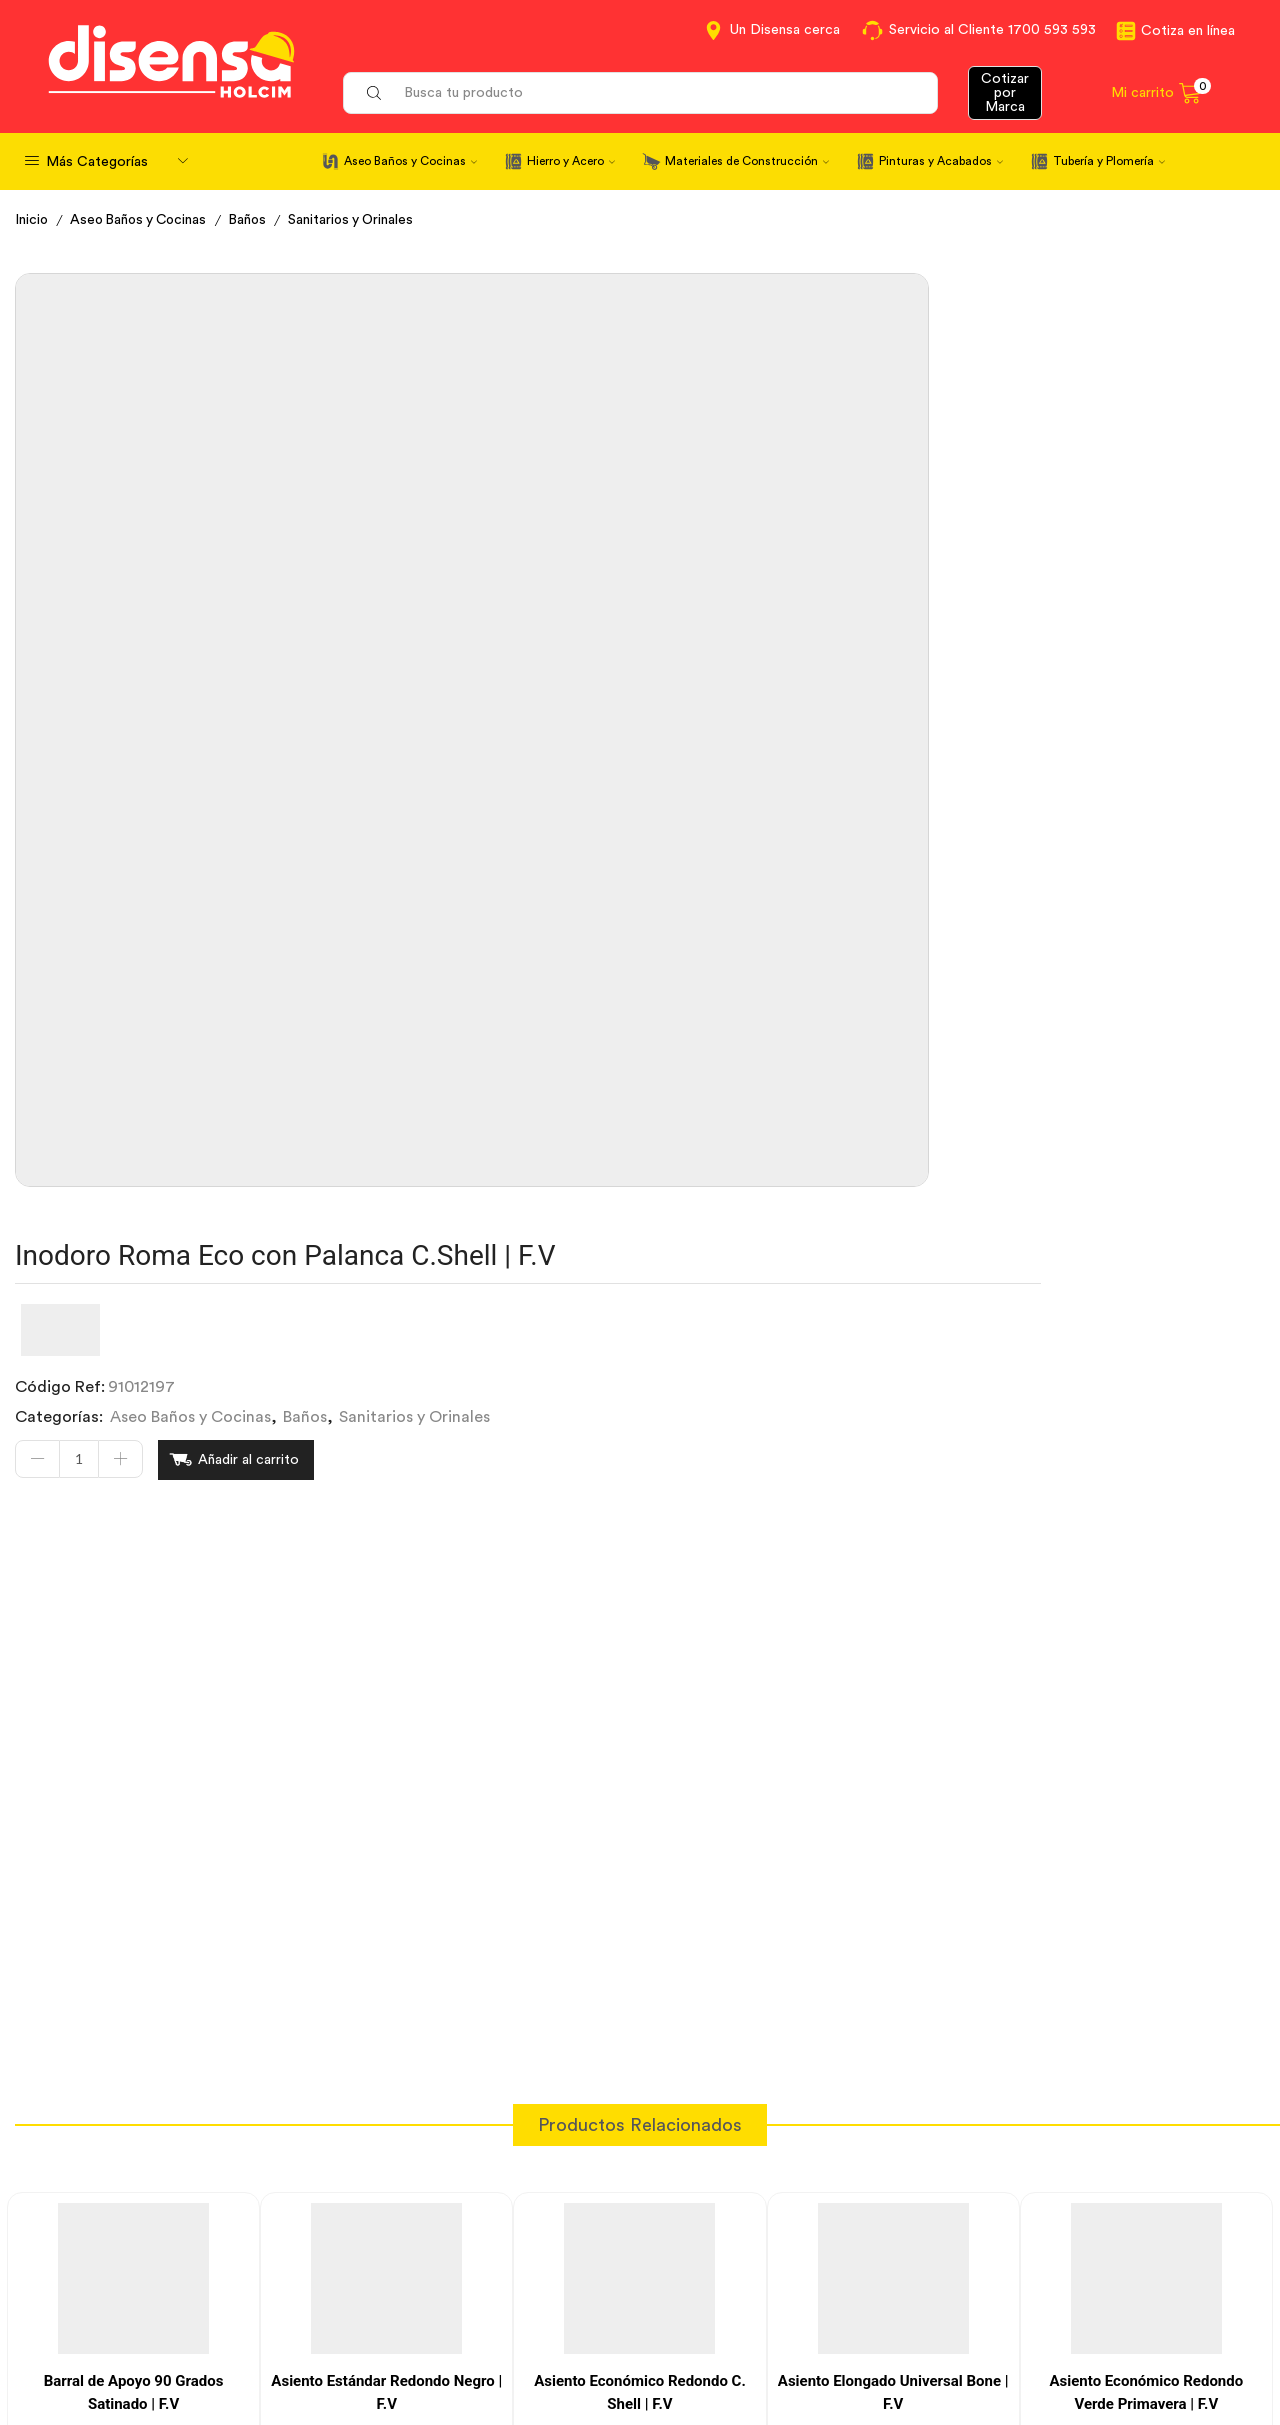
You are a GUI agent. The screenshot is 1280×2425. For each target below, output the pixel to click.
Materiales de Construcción (747, 161)
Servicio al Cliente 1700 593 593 (992, 30)
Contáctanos (704, 2230)
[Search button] (374, 93)
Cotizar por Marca (1005, 93)
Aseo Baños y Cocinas (410, 161)
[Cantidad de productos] (592, 495)
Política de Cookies (406, 2339)
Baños (258, 220)
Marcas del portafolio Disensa (1085, 2266)
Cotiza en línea (1188, 31)
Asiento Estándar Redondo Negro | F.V (386, 1688)
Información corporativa (1066, 2230)
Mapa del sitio (1027, 2339)
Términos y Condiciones (423, 2266)
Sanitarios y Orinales (364, 220)
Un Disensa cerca (785, 30)
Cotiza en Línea (392, 2230)
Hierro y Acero (571, 161)
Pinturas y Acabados (941, 161)
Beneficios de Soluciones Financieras (789, 2342)
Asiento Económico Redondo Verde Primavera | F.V (1146, 1688)
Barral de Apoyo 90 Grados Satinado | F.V (134, 1688)
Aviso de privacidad (407, 2303)
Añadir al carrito (762, 495)
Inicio (33, 220)
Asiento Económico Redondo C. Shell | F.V (640, 1688)
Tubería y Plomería (1109, 161)
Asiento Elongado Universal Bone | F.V (893, 1688)
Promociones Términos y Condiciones (1114, 2303)
